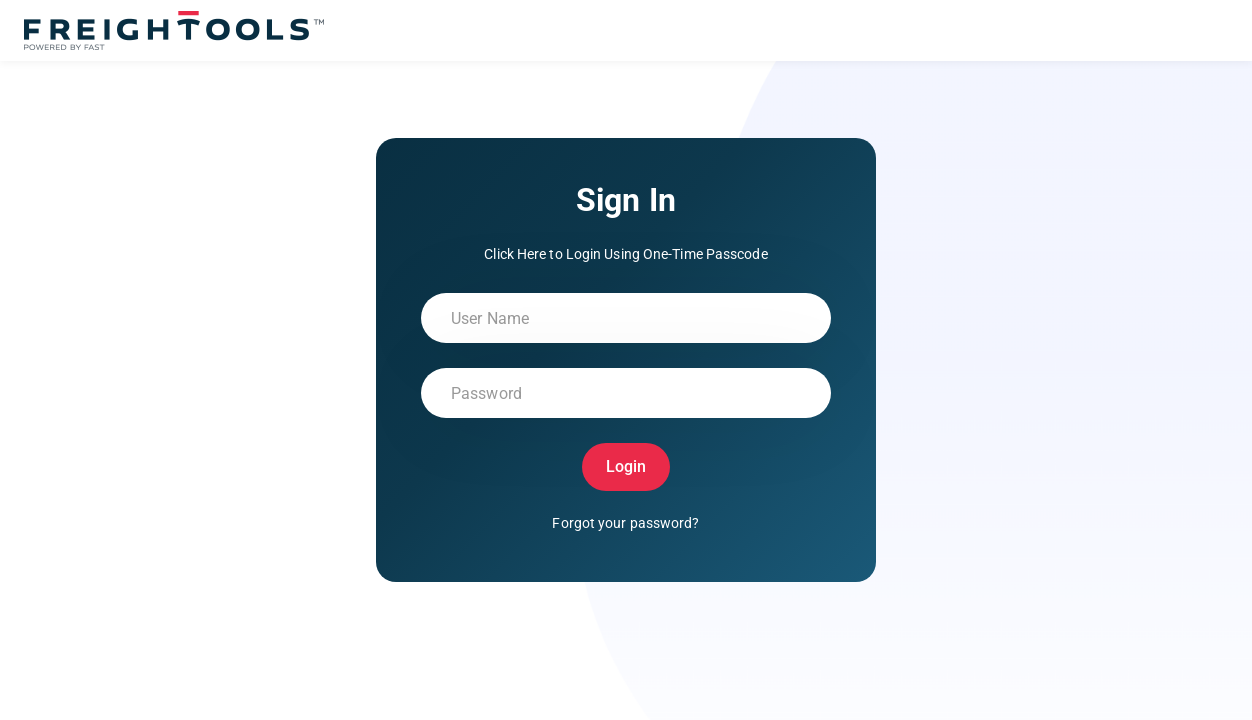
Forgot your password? (625, 523)
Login (626, 466)
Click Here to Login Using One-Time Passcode (625, 254)
